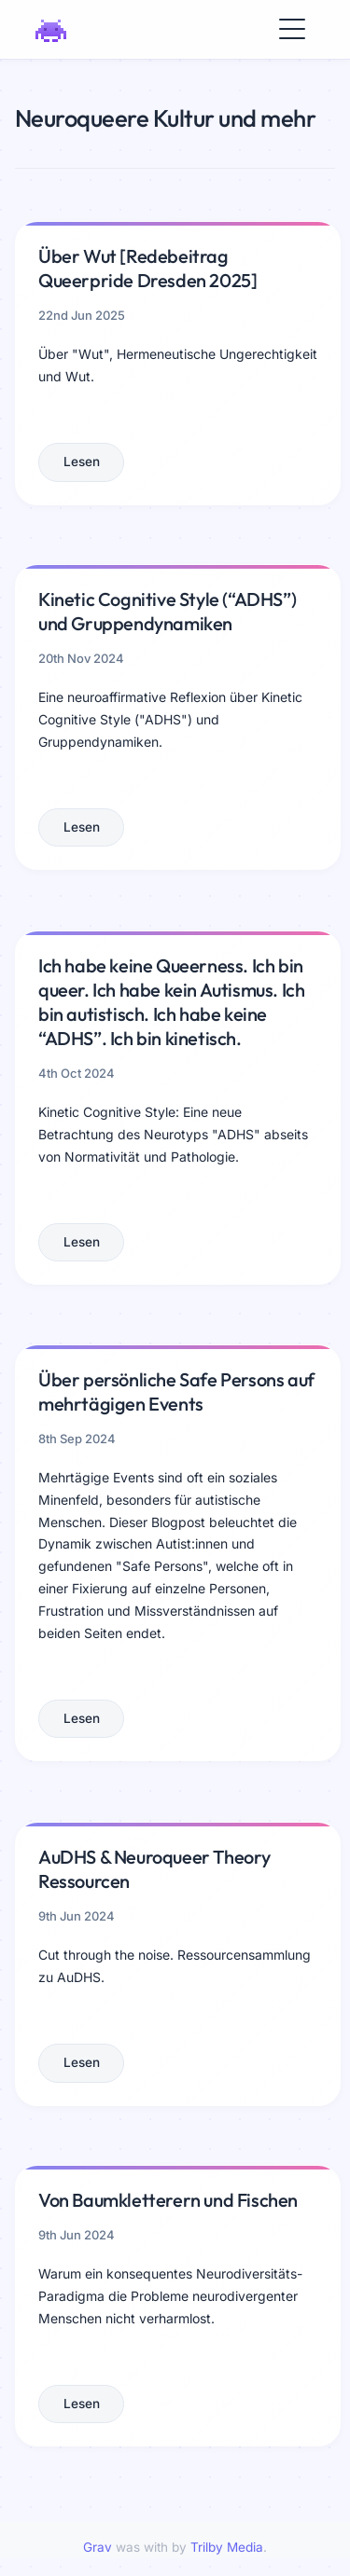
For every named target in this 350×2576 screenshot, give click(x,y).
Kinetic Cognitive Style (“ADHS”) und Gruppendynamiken (167, 611)
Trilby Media (226, 2547)
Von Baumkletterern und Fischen (168, 2199)
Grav (97, 2547)
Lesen (81, 461)
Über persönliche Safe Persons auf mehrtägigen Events (176, 1391)
